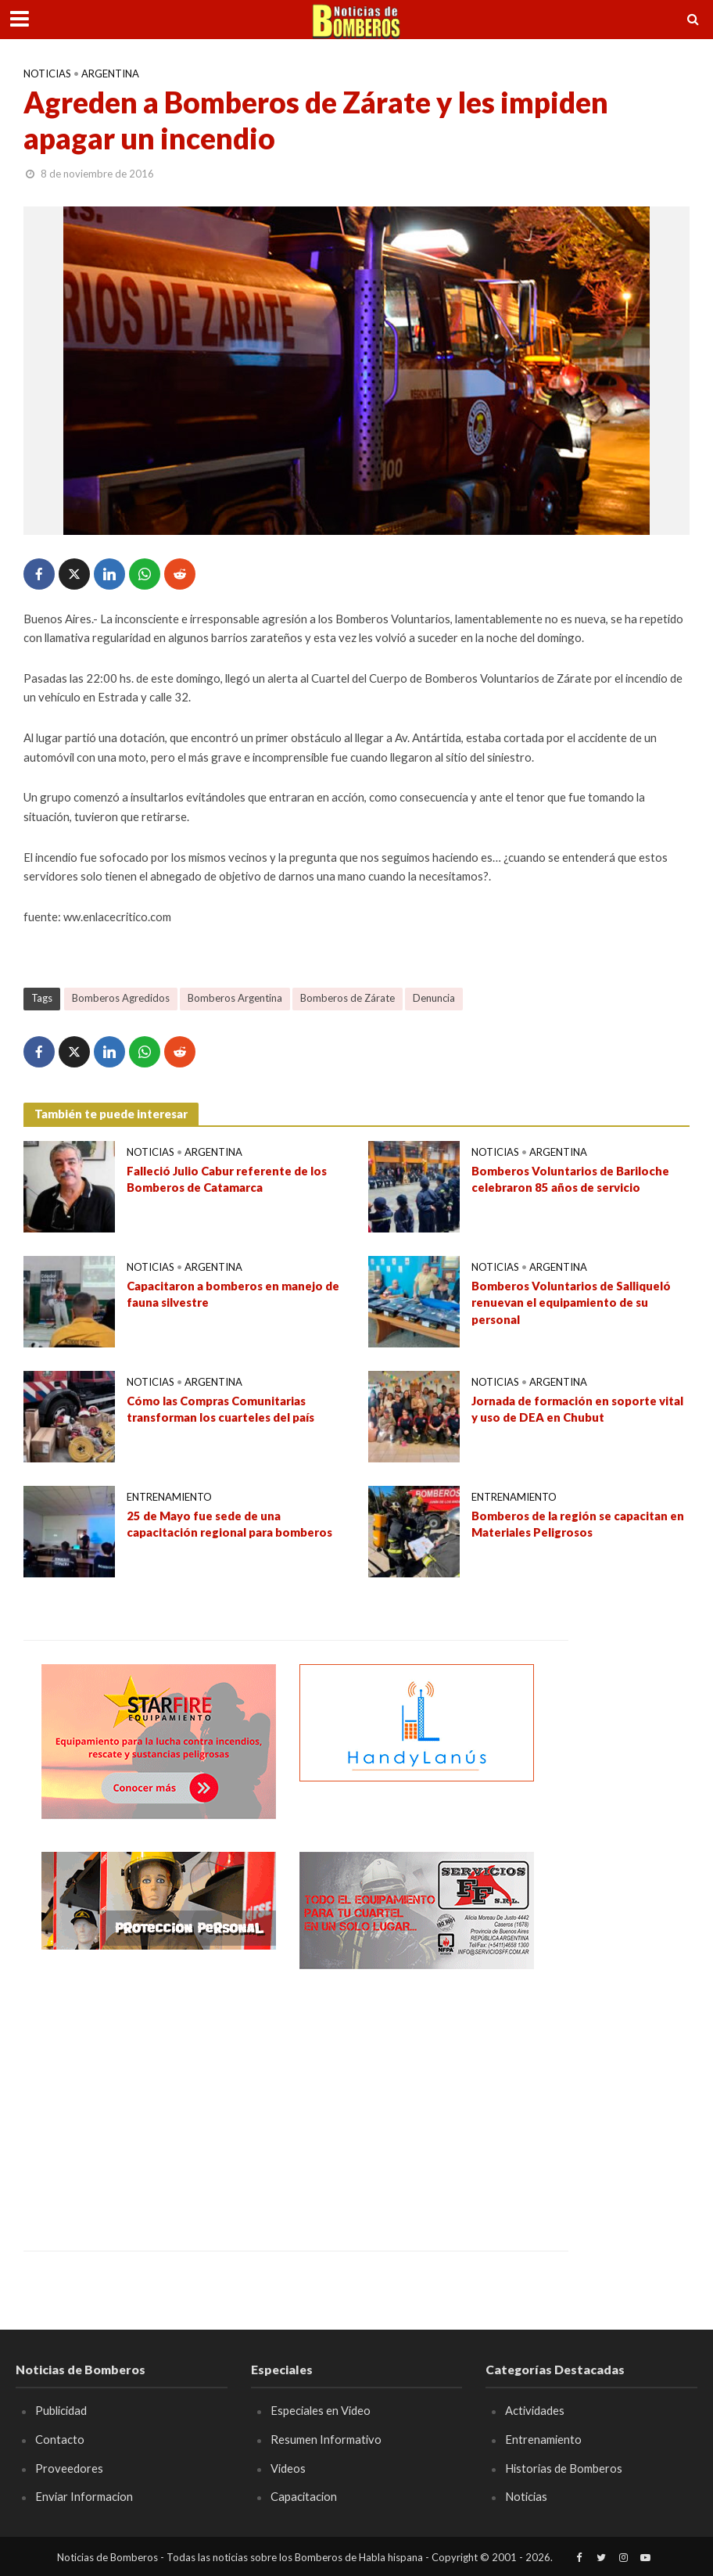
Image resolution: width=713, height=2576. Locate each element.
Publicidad (61, 2410)
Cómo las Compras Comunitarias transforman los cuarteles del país (220, 1409)
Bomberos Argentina (235, 998)
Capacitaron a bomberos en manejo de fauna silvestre (233, 1294)
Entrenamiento (169, 1497)
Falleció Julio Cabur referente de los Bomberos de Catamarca (227, 1179)
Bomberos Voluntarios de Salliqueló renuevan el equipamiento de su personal (571, 1302)
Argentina (110, 73)
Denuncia (434, 998)
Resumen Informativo (326, 2439)
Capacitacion (304, 2496)
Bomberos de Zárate (347, 998)
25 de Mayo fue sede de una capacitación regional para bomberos (229, 1524)
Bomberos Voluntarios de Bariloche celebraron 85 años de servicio (570, 1179)
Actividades (534, 2410)
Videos (288, 2468)
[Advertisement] (158, 2098)
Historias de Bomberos (563, 2468)
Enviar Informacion (84, 2496)
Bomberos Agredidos (121, 998)
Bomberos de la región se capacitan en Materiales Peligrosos (577, 1524)
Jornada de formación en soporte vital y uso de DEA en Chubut (577, 1409)
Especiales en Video (321, 2410)
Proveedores (69, 2468)
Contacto (59, 2439)
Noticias (47, 73)
